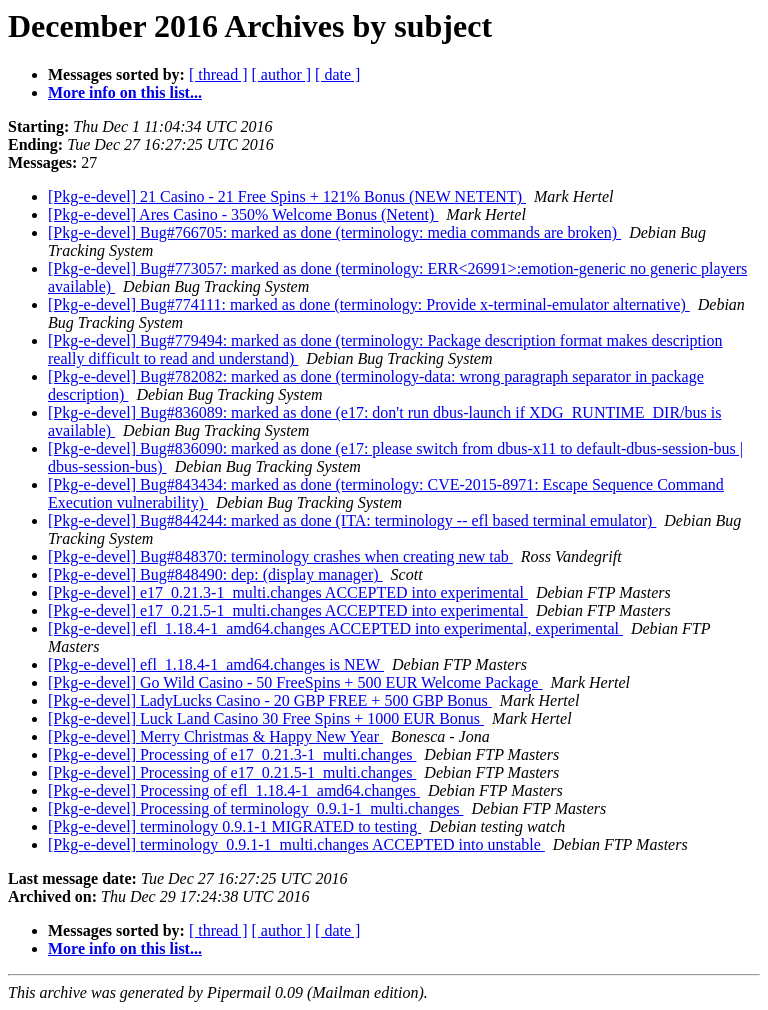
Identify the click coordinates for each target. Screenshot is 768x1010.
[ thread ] (218, 74)
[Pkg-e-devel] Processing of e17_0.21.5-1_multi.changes (232, 772)
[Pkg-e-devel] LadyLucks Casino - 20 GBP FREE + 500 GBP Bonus (270, 700)
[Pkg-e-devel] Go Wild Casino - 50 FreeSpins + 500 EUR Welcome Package (295, 682)
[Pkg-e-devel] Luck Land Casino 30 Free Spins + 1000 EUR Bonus (266, 718)
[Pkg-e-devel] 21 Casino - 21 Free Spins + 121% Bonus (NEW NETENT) (287, 196)
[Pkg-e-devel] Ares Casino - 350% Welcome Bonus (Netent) (243, 214)
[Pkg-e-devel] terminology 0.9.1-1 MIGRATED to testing (234, 826)
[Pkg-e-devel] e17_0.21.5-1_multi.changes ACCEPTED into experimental (288, 610)
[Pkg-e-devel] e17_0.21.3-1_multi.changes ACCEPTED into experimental (288, 592)
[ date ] (337, 74)
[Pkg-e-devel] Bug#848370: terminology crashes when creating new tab (280, 556)
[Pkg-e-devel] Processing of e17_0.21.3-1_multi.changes (232, 754)
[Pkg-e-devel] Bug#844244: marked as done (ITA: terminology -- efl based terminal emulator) (352, 520)
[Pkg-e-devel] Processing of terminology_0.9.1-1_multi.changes (255, 808)
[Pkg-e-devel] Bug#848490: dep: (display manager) (215, 574)
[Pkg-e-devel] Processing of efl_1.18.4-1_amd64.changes (234, 790)
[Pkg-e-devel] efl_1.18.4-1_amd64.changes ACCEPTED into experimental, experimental (335, 628)
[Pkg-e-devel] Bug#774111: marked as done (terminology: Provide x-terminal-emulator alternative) (369, 304)
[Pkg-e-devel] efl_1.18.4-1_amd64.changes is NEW (216, 664)
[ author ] (282, 74)
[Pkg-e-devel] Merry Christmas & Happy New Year (215, 736)
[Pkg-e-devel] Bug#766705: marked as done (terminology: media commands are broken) (334, 232)
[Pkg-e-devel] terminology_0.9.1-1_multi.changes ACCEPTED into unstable (296, 844)
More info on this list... (125, 92)
